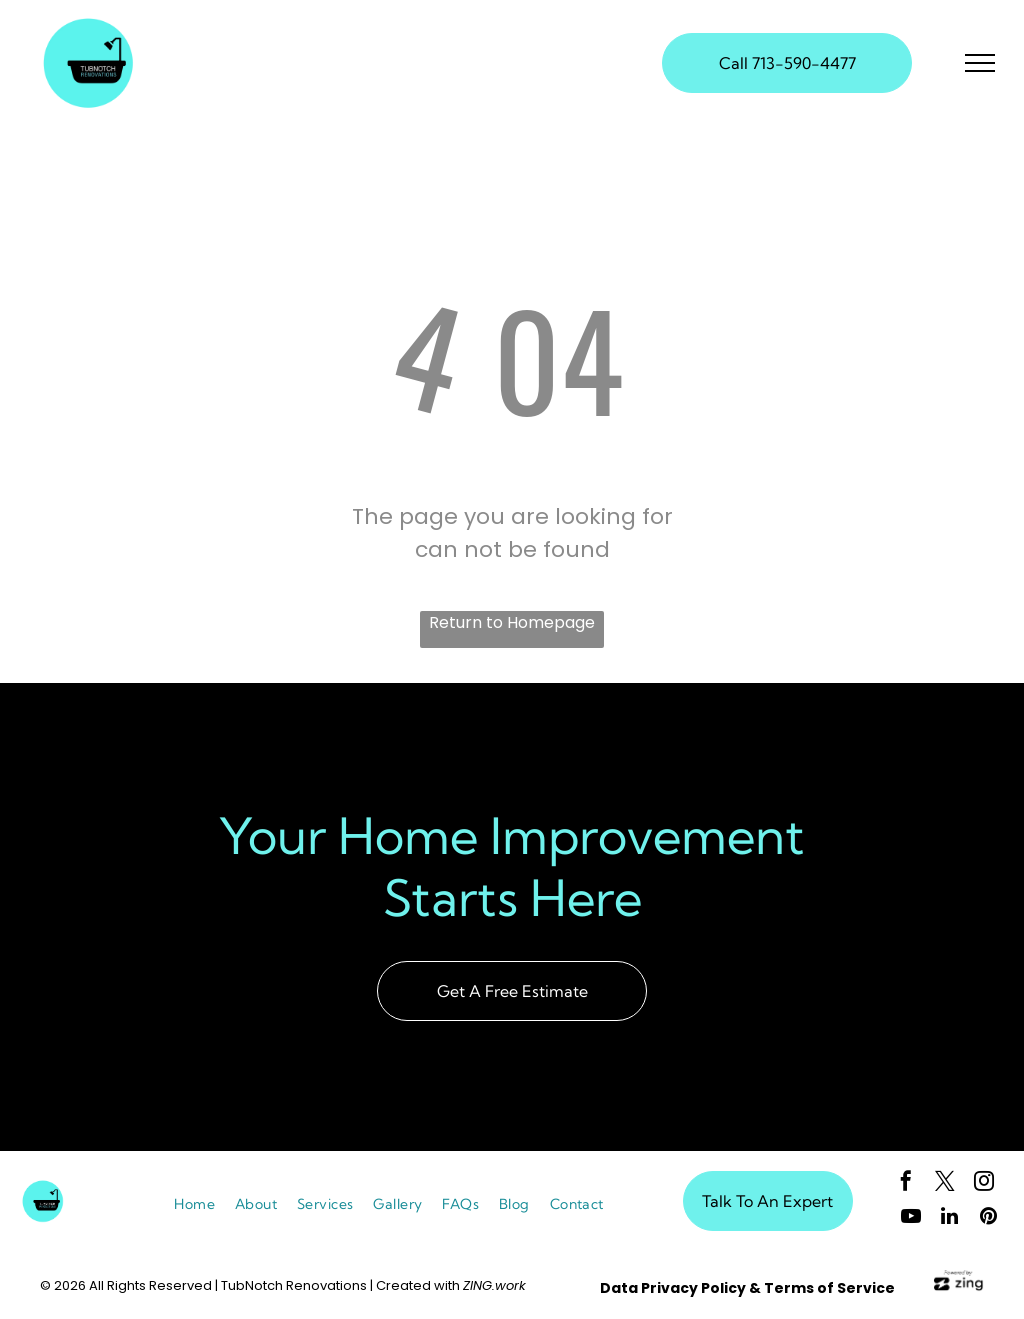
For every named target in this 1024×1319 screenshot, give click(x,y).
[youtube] (911, 1218)
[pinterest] (989, 1218)
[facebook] (906, 1183)
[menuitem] (194, 1204)
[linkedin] (950, 1218)
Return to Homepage (512, 622)
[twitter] (945, 1183)
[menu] (980, 63)
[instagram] (984, 1183)
